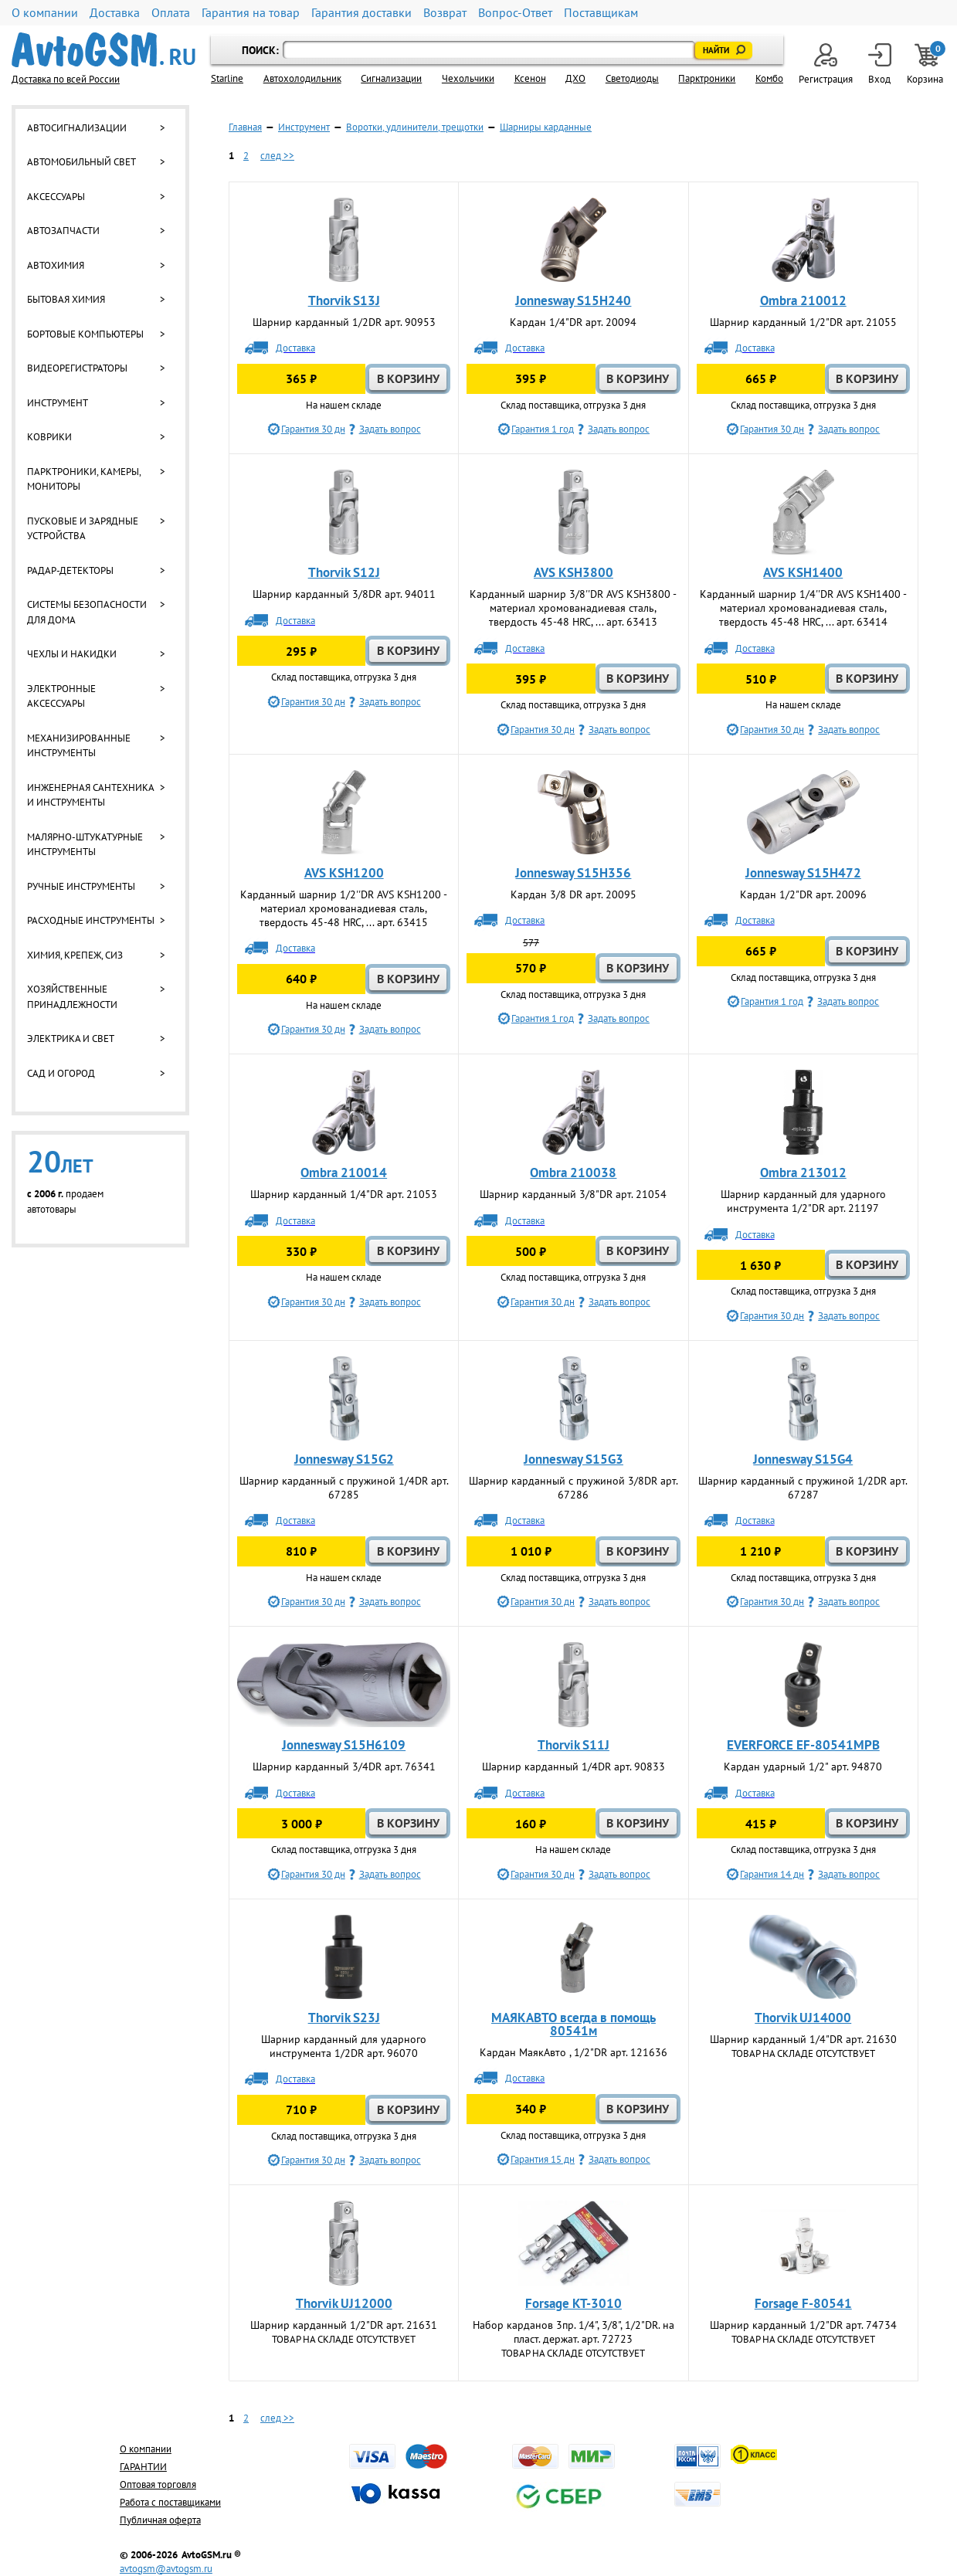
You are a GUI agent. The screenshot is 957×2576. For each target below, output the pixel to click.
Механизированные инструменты (79, 745)
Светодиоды (632, 78)
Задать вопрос (390, 429)
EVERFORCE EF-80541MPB (803, 1744)
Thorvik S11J (573, 1744)
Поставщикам (601, 12)
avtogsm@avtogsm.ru (166, 2568)
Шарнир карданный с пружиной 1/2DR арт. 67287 (803, 1488)
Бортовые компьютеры (85, 334)
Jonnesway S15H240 (573, 300)
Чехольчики (468, 78)
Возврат (445, 12)
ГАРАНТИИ (143, 2466)
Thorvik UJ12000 (344, 2303)
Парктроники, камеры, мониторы (84, 479)
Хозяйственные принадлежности (72, 997)
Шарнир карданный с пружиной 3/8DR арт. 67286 (573, 1488)
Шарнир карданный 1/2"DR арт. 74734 (803, 2325)
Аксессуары (56, 196)
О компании (45, 12)
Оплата (170, 12)
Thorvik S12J (344, 572)
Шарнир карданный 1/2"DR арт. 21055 (803, 322)
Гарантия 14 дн (772, 1874)
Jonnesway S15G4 (803, 1459)
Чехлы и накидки (72, 653)
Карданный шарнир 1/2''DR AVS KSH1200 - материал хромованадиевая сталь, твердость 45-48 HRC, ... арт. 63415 (343, 908)
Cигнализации (391, 78)
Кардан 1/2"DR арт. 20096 (803, 894)
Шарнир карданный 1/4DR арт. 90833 (573, 1766)
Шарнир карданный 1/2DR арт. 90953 (344, 322)
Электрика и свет (70, 1038)
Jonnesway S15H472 (803, 872)
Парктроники (706, 78)
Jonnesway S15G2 (344, 1459)
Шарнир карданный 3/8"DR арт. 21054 (573, 1194)
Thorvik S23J (344, 2017)
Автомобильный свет (81, 161)
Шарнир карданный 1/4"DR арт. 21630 (803, 2039)
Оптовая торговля (158, 2484)
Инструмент (57, 402)
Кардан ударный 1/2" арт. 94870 (803, 1766)
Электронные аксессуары (61, 696)
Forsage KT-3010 (573, 2303)
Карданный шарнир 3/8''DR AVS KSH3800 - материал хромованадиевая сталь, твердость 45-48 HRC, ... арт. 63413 (573, 608)
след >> (277, 155)
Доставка (115, 12)
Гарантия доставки (361, 12)
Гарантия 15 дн (543, 2159)
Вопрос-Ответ (515, 12)
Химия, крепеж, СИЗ (75, 955)
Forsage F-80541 (803, 2303)
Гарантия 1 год (542, 429)
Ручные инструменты (81, 886)
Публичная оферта (160, 2520)
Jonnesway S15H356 (573, 872)
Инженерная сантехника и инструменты (90, 795)
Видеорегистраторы (77, 368)
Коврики (49, 436)
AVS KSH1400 (803, 572)
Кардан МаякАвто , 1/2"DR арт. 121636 (573, 2052)
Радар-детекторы (70, 570)
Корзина (926, 64)
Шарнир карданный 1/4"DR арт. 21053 (343, 1194)
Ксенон (530, 78)
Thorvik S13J (344, 300)
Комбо (769, 78)
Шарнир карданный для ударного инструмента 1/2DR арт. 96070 (343, 2046)
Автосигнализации (77, 127)
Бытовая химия (66, 299)
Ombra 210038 (573, 1172)
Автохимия (55, 265)
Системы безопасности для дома (87, 612)
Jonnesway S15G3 (573, 1459)
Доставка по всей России (66, 79)
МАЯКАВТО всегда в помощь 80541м (573, 2024)
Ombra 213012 (803, 1172)
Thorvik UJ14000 (803, 2017)
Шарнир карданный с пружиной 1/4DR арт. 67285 (344, 1488)
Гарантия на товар (251, 12)
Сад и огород (61, 1073)
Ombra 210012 (803, 300)
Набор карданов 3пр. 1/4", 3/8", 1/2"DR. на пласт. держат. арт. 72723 (573, 2332)
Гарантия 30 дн (313, 429)
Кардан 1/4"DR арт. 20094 (573, 322)
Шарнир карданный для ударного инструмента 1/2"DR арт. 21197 (803, 1201)
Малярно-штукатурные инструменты (85, 844)
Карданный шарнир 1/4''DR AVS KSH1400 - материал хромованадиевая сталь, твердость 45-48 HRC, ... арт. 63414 (803, 608)
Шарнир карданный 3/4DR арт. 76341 (344, 1766)
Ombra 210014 (343, 1172)
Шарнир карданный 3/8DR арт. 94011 (344, 594)
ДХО (575, 78)
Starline (227, 78)
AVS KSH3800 (573, 572)
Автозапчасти (63, 230)
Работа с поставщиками (170, 2502)
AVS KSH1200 (344, 872)
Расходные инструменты (90, 920)
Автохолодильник (302, 78)
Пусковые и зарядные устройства (82, 528)
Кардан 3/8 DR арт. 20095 (573, 894)
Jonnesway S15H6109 (344, 1744)
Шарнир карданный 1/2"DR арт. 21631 (343, 2325)
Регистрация (826, 64)
